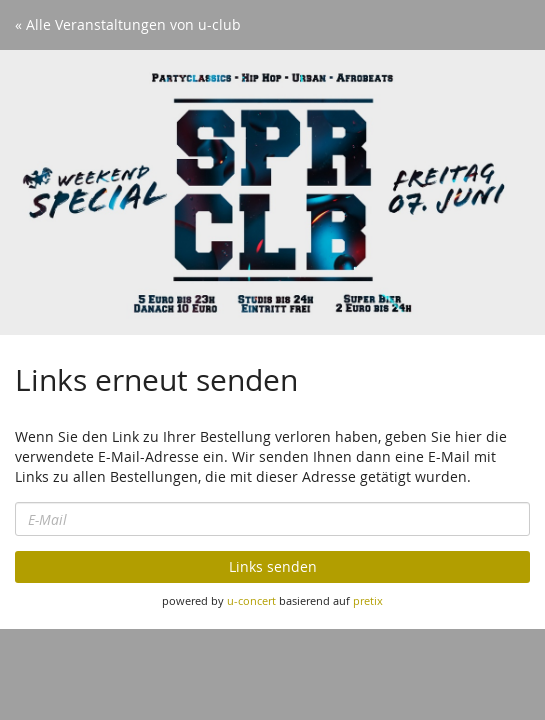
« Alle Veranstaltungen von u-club (128, 24)
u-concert (251, 600)
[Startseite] (272, 192)
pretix (368, 600)
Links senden (273, 566)
